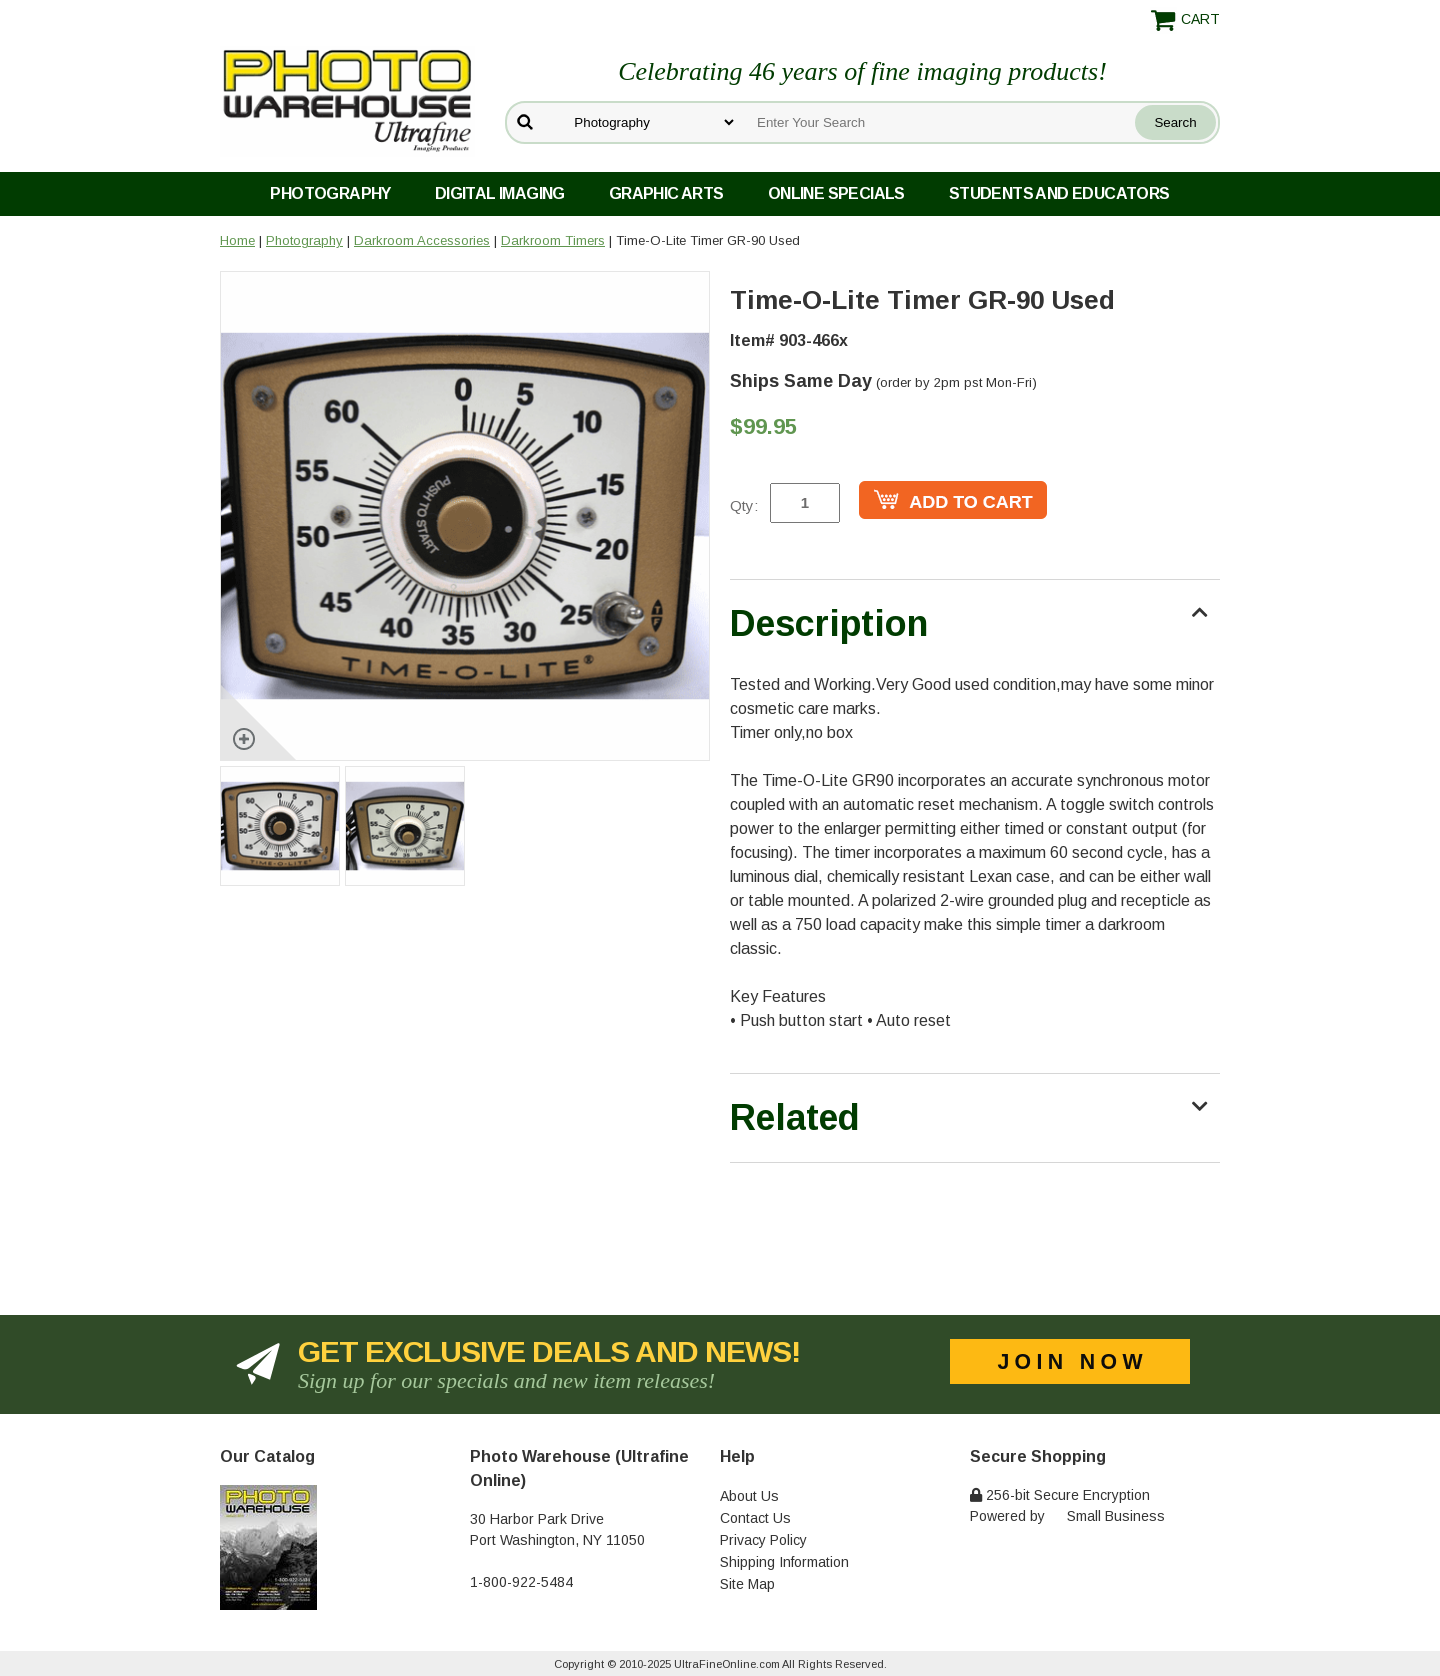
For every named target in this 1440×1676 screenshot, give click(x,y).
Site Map (747, 1584)
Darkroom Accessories (422, 240)
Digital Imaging (500, 193)
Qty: (744, 505)
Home (237, 240)
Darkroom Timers (553, 240)
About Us (749, 1496)
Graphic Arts (666, 193)
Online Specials (836, 193)
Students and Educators (1059, 193)
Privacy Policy (763, 1540)
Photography (330, 193)
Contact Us (755, 1518)
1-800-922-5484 (521, 1582)
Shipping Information (784, 1562)
